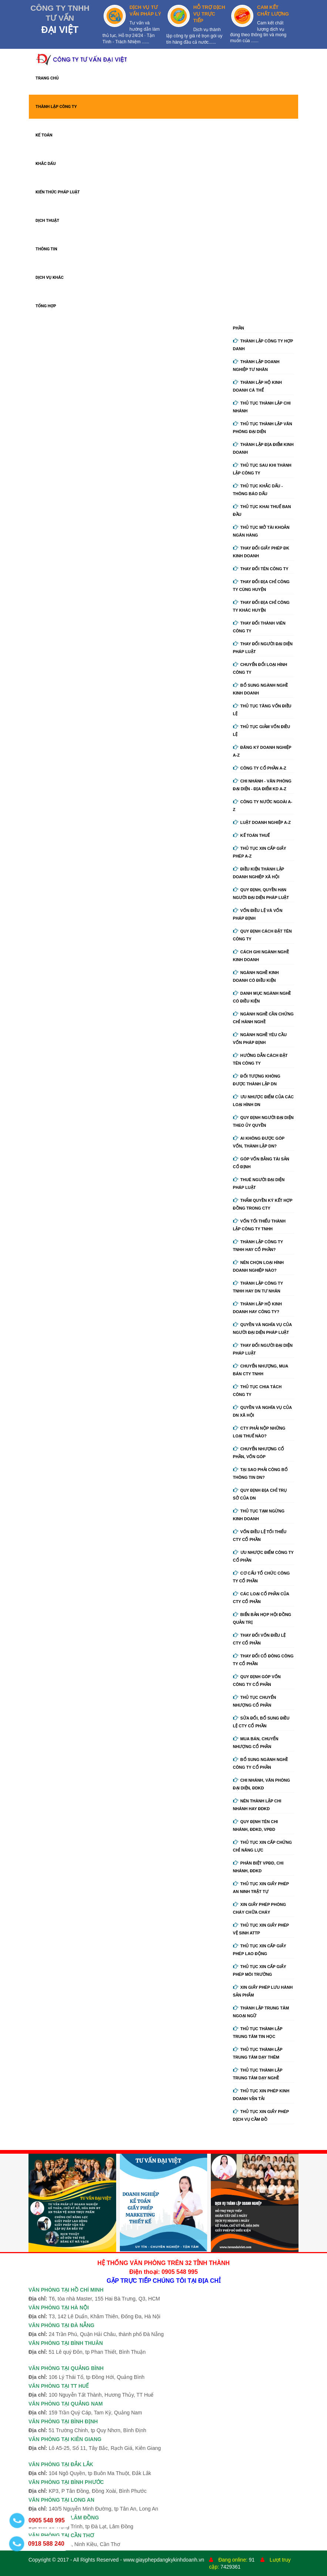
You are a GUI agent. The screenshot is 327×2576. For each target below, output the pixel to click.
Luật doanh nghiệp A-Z (262, 822)
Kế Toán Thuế (251, 835)
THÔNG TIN (46, 249)
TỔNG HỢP (46, 306)
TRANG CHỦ (47, 78)
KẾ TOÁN (44, 135)
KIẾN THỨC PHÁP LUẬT (58, 192)
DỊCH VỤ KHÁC (50, 277)
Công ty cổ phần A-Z (259, 768)
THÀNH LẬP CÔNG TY (56, 106)
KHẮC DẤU (46, 163)
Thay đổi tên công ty (261, 569)
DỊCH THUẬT (47, 220)
